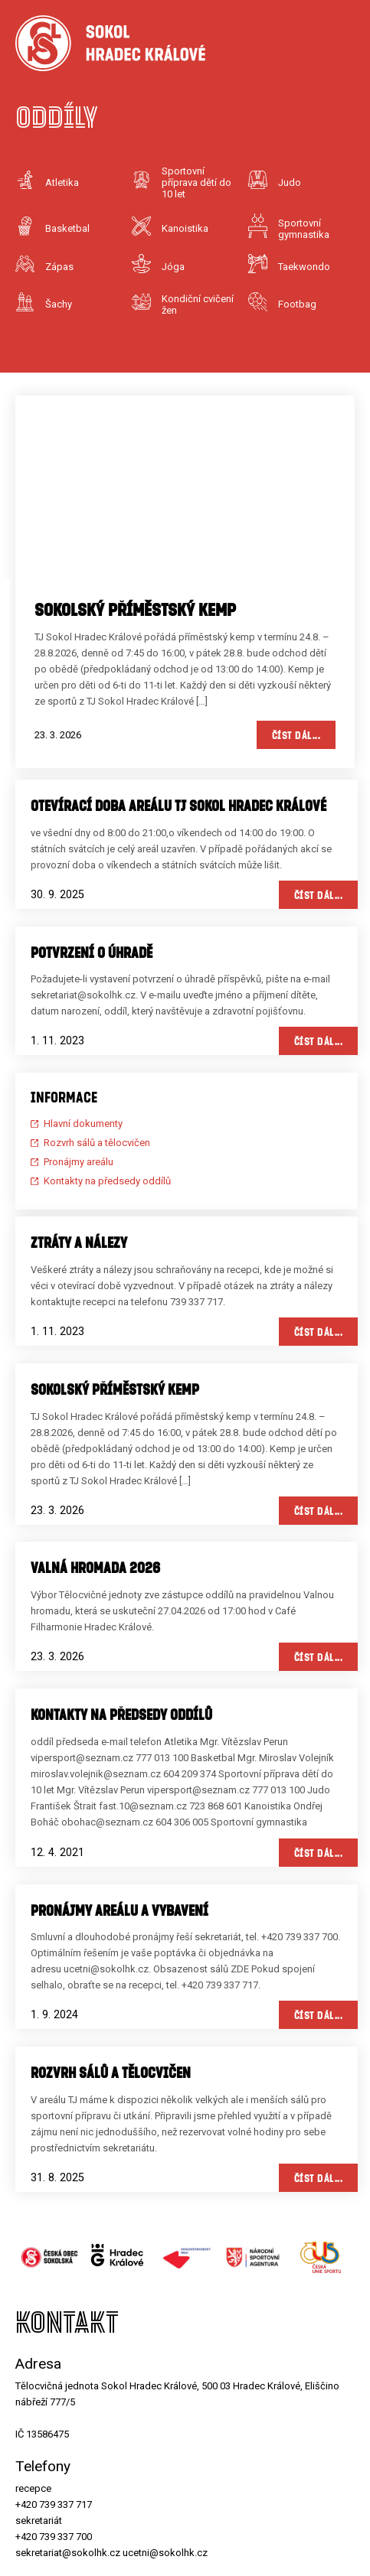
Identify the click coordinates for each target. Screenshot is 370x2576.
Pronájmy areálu (78, 1162)
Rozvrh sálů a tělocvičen (97, 1142)
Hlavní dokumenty (83, 1123)
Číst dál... (296, 734)
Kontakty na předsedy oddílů (107, 1181)
